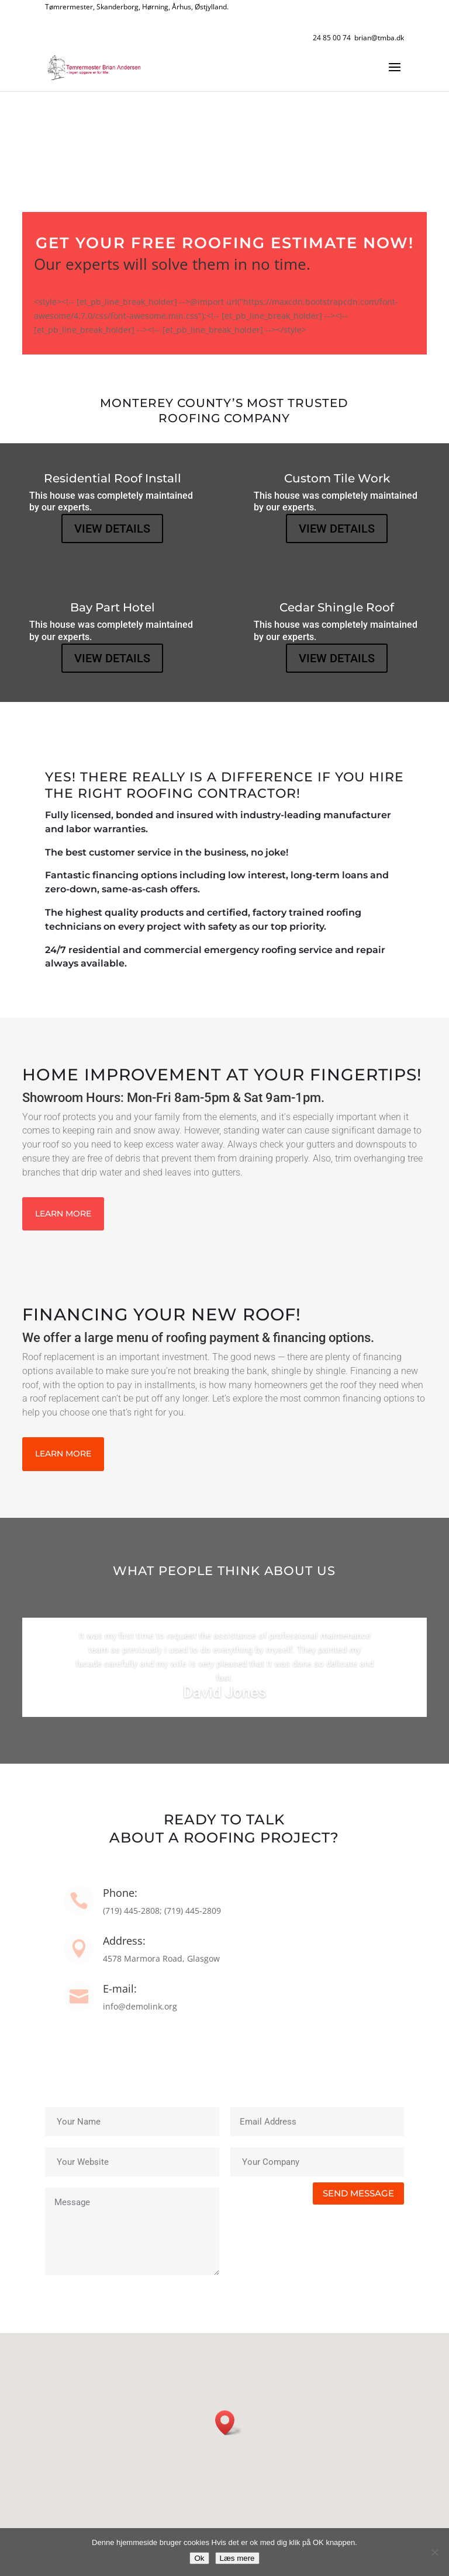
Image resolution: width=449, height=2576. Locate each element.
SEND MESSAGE (358, 2193)
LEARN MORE (63, 1213)
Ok (199, 2558)
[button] (228, 2422)
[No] (434, 2552)
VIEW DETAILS (112, 529)
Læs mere (237, 2558)
